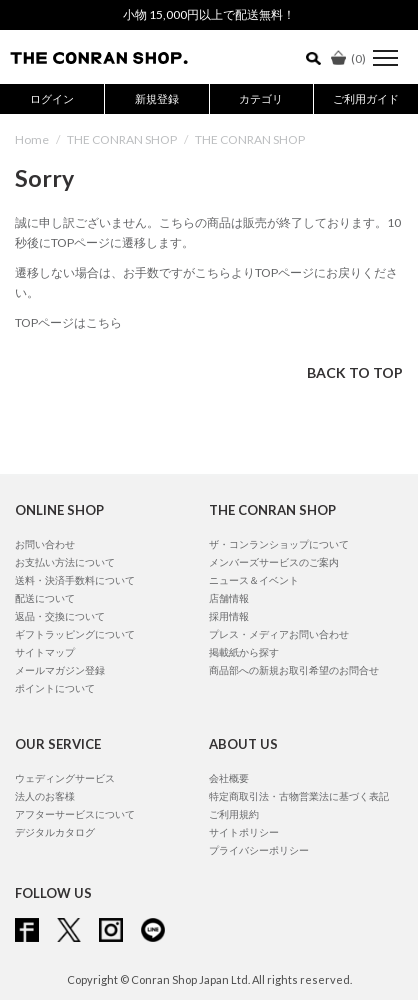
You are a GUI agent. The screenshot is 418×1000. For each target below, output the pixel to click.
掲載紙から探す (244, 652)
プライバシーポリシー (259, 850)
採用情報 (229, 616)
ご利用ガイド (366, 98)
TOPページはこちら (68, 322)
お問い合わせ (45, 544)
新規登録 (157, 98)
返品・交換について (60, 616)
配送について (45, 598)
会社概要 (229, 778)
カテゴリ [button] (261, 98)
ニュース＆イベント (254, 580)
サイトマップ (45, 652)
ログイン (52, 98)
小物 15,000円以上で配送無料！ (209, 14)
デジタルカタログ (55, 832)
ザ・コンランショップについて (279, 544)
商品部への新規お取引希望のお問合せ (294, 670)
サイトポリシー (244, 832)
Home (32, 139)
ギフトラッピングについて (75, 634)
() (348, 58)
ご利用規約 (234, 814)
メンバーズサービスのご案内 (274, 562)
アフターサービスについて (75, 814)
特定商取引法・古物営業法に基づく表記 (299, 796)
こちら (213, 272)
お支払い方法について (65, 562)
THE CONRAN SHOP (122, 139)
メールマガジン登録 (60, 670)
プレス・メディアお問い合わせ (279, 634)
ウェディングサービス (65, 778)
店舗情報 (229, 598)
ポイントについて (55, 688)
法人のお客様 (45, 796)
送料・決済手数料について (75, 580)
